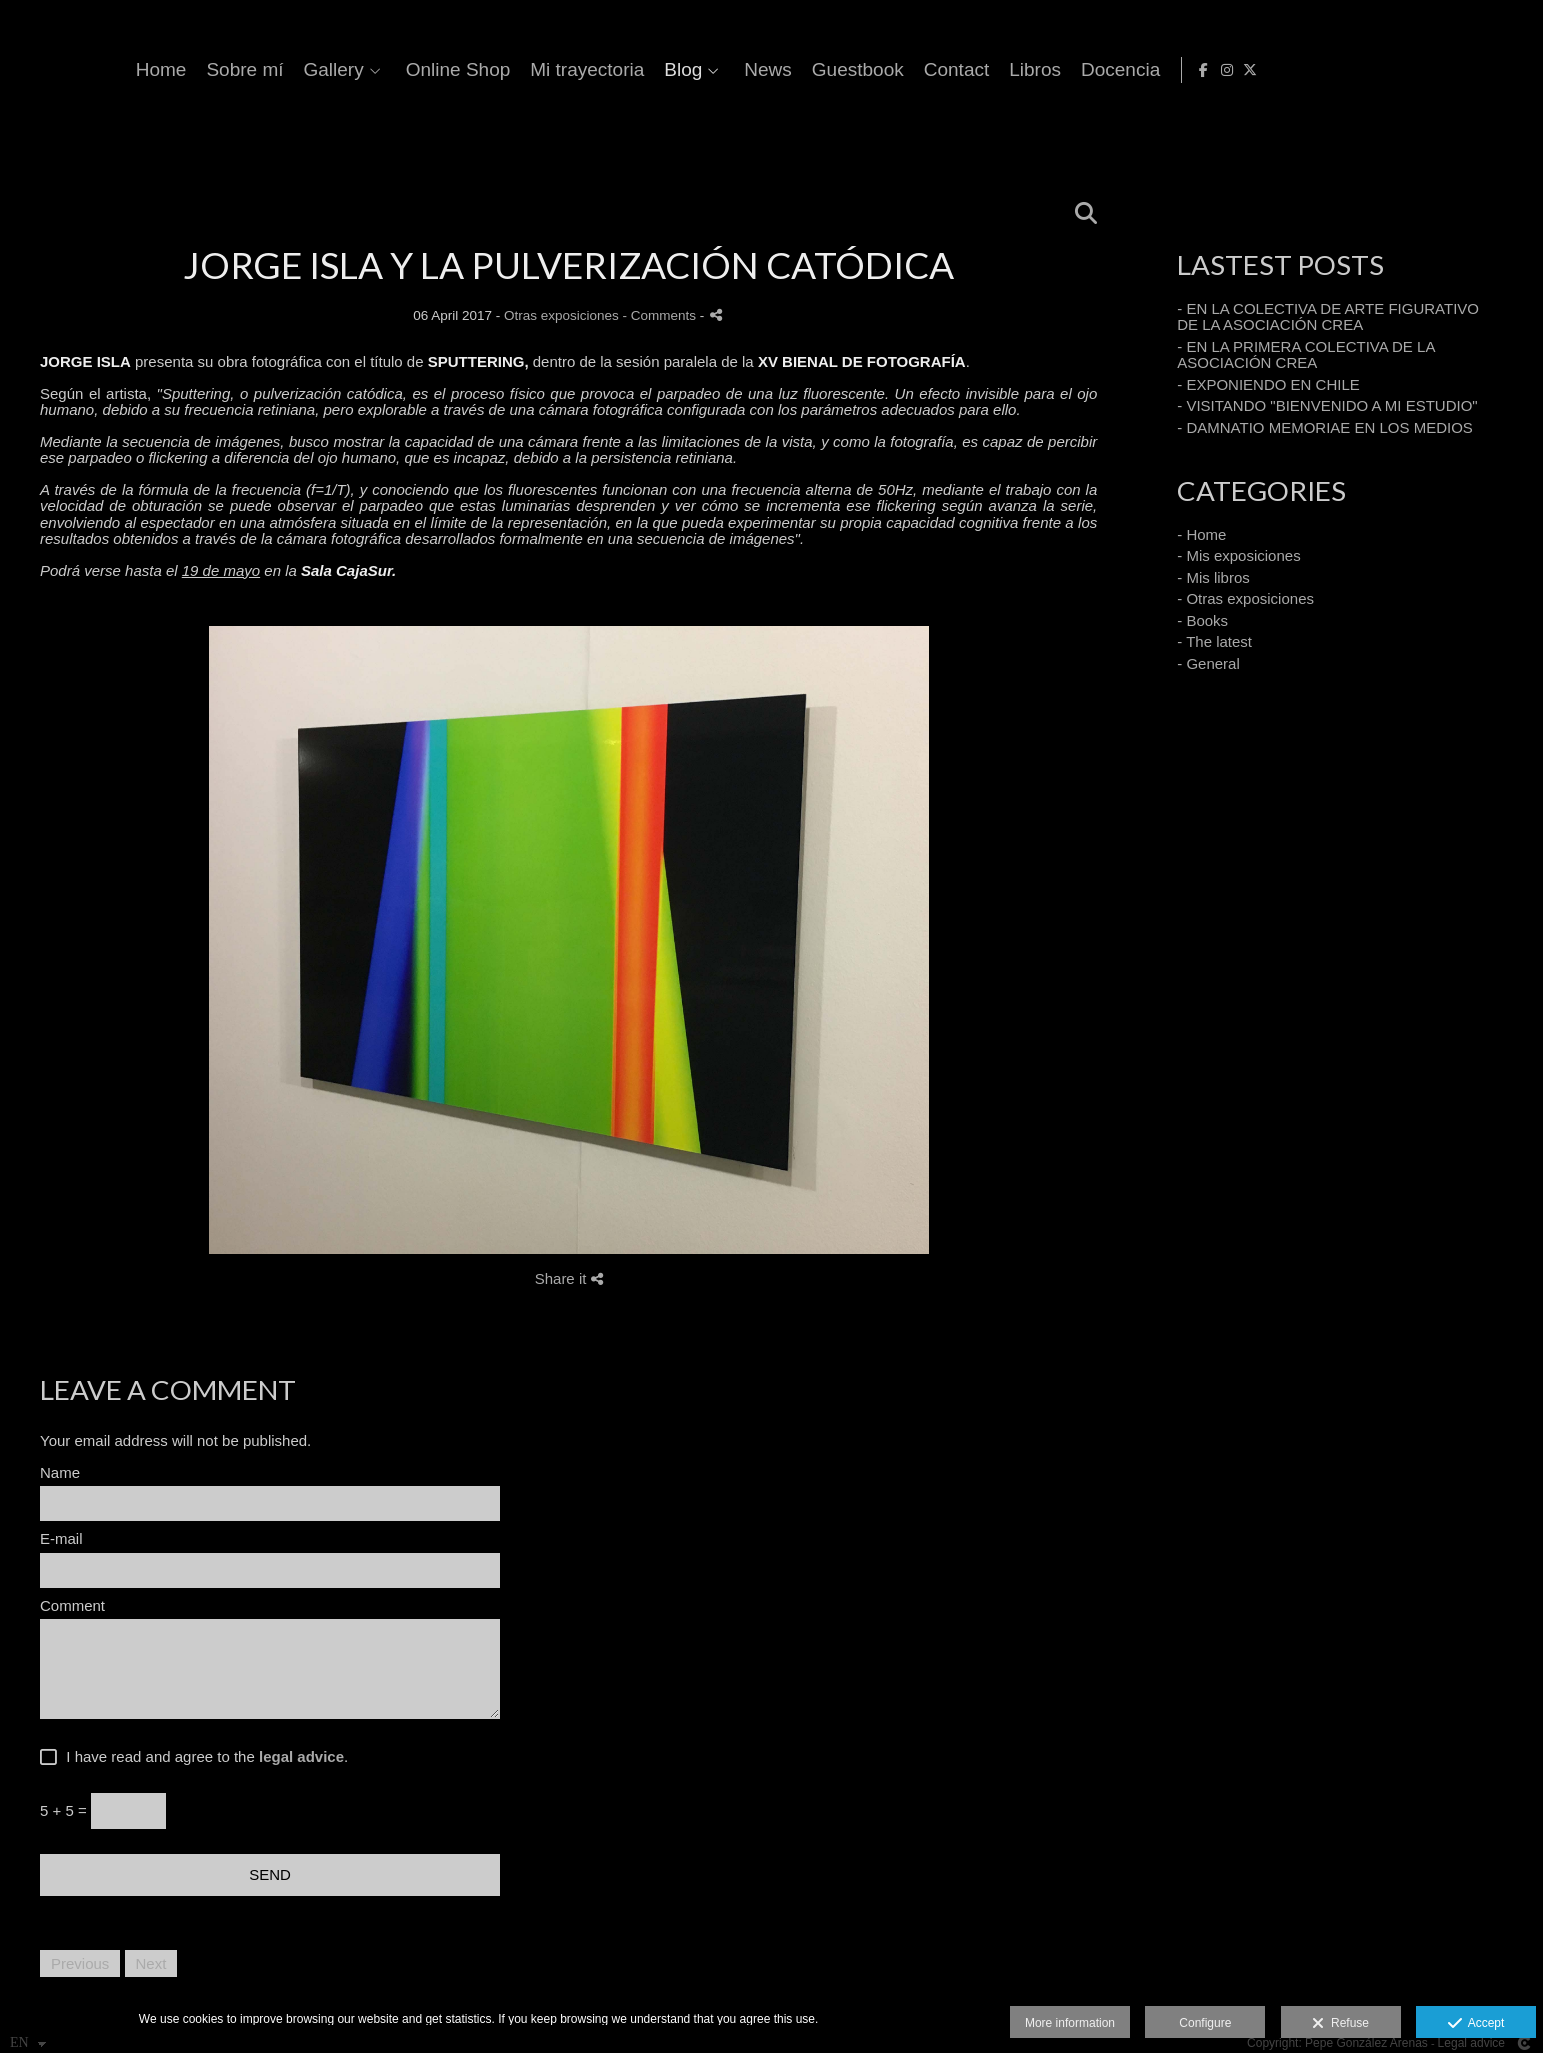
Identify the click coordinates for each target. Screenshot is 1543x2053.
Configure (1205, 2023)
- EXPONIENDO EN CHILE (1268, 384)
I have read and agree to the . (203, 1757)
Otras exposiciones (561, 315)
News (1086, 70)
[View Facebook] (1466, 70)
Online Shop (776, 70)
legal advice (301, 1756)
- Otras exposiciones (1245, 598)
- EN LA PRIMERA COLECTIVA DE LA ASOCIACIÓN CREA (1305, 355)
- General (1208, 663)
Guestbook (1176, 70)
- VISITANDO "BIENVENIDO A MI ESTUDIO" (1327, 405)
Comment (72, 1606)
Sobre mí (562, 70)
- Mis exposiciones (1238, 555)
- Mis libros (1213, 577)
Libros (1353, 70)
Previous (80, 1963)
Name (60, 1473)
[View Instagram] (1489, 70)
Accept (1476, 2024)
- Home (1201, 534)
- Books (1202, 620)
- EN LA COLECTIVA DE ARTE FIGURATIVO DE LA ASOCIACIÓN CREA (1328, 317)
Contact (1274, 70)
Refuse (1340, 2024)
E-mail (61, 1539)
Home (479, 70)
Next (151, 1963)
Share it (569, 1278)
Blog (1001, 70)
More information (1070, 2023)
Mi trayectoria (905, 70)
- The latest (1214, 641)
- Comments (661, 315)
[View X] (1512, 70)
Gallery (652, 70)
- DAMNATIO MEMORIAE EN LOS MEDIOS (1325, 427)
